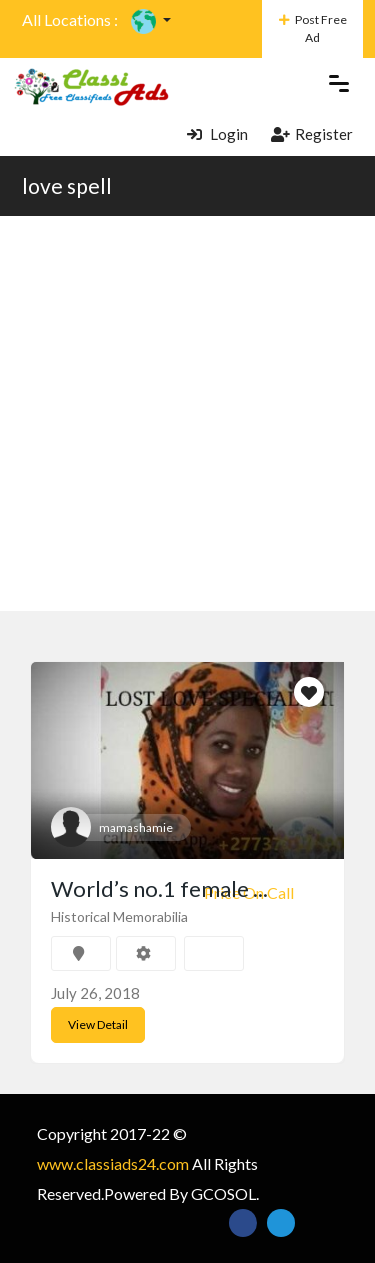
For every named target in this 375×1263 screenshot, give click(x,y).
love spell (67, 185)
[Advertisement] (187, 413)
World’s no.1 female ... (159, 888)
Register (312, 134)
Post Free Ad (313, 28)
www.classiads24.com (113, 1163)
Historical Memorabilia (119, 916)
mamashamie (136, 827)
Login (217, 134)
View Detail (98, 1024)
